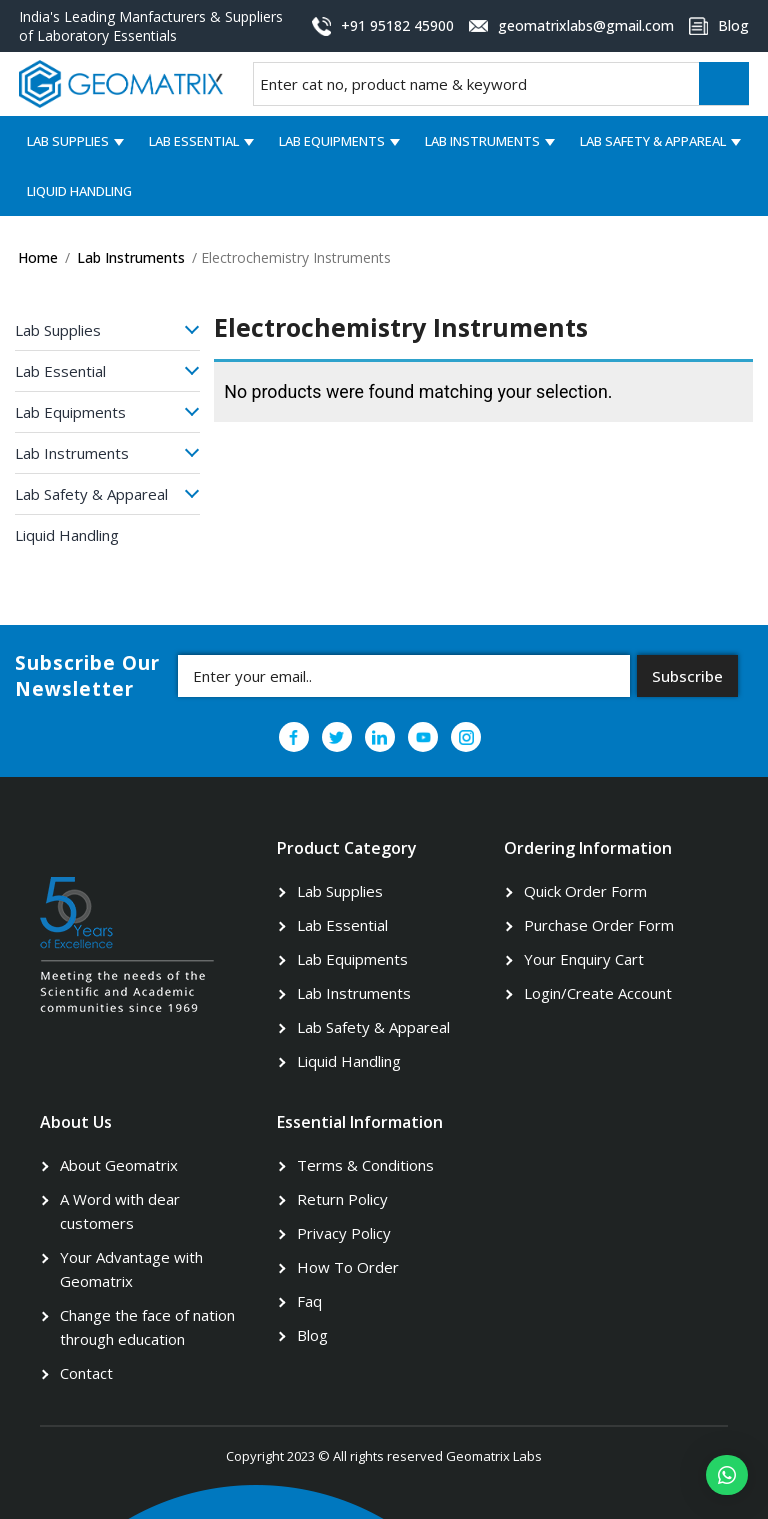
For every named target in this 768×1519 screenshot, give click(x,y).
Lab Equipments (332, 141)
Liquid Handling (79, 191)
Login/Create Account (598, 993)
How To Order (348, 1267)
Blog (312, 1335)
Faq (309, 1301)
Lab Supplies (68, 141)
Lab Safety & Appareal (653, 141)
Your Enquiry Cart (584, 959)
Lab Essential (194, 141)
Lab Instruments (482, 141)
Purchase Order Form (599, 925)
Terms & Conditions (365, 1165)
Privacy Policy (344, 1233)
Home (38, 257)
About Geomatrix (119, 1165)
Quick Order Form (585, 891)
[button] (727, 1475)
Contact (86, 1373)
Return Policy (342, 1199)
